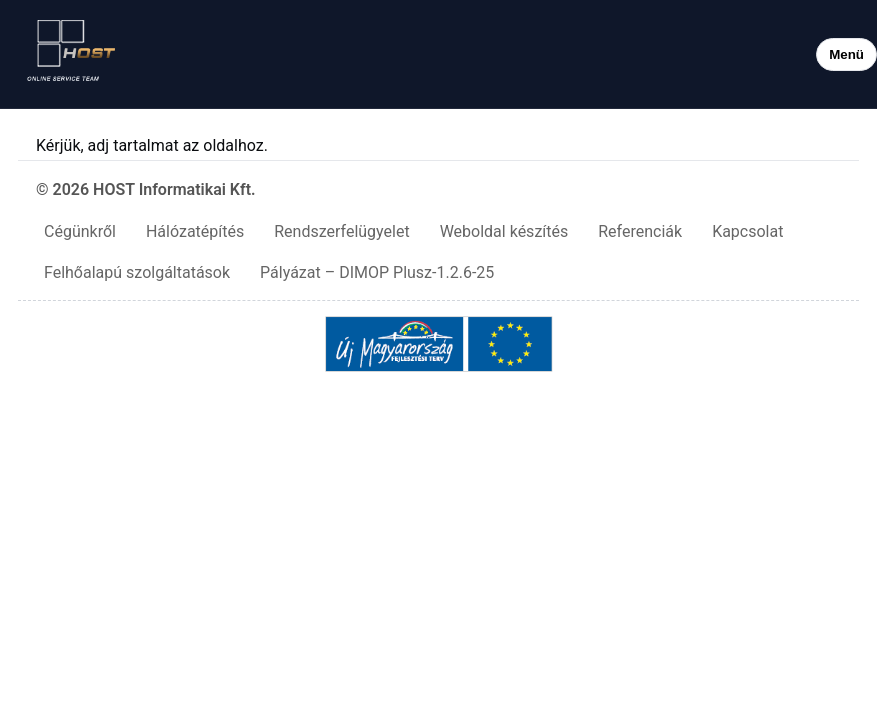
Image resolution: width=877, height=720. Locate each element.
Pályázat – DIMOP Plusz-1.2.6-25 (377, 272)
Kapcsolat (747, 231)
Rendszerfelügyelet (341, 231)
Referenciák (640, 231)
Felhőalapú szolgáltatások (137, 272)
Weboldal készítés (504, 231)
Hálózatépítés (195, 231)
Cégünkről (80, 231)
